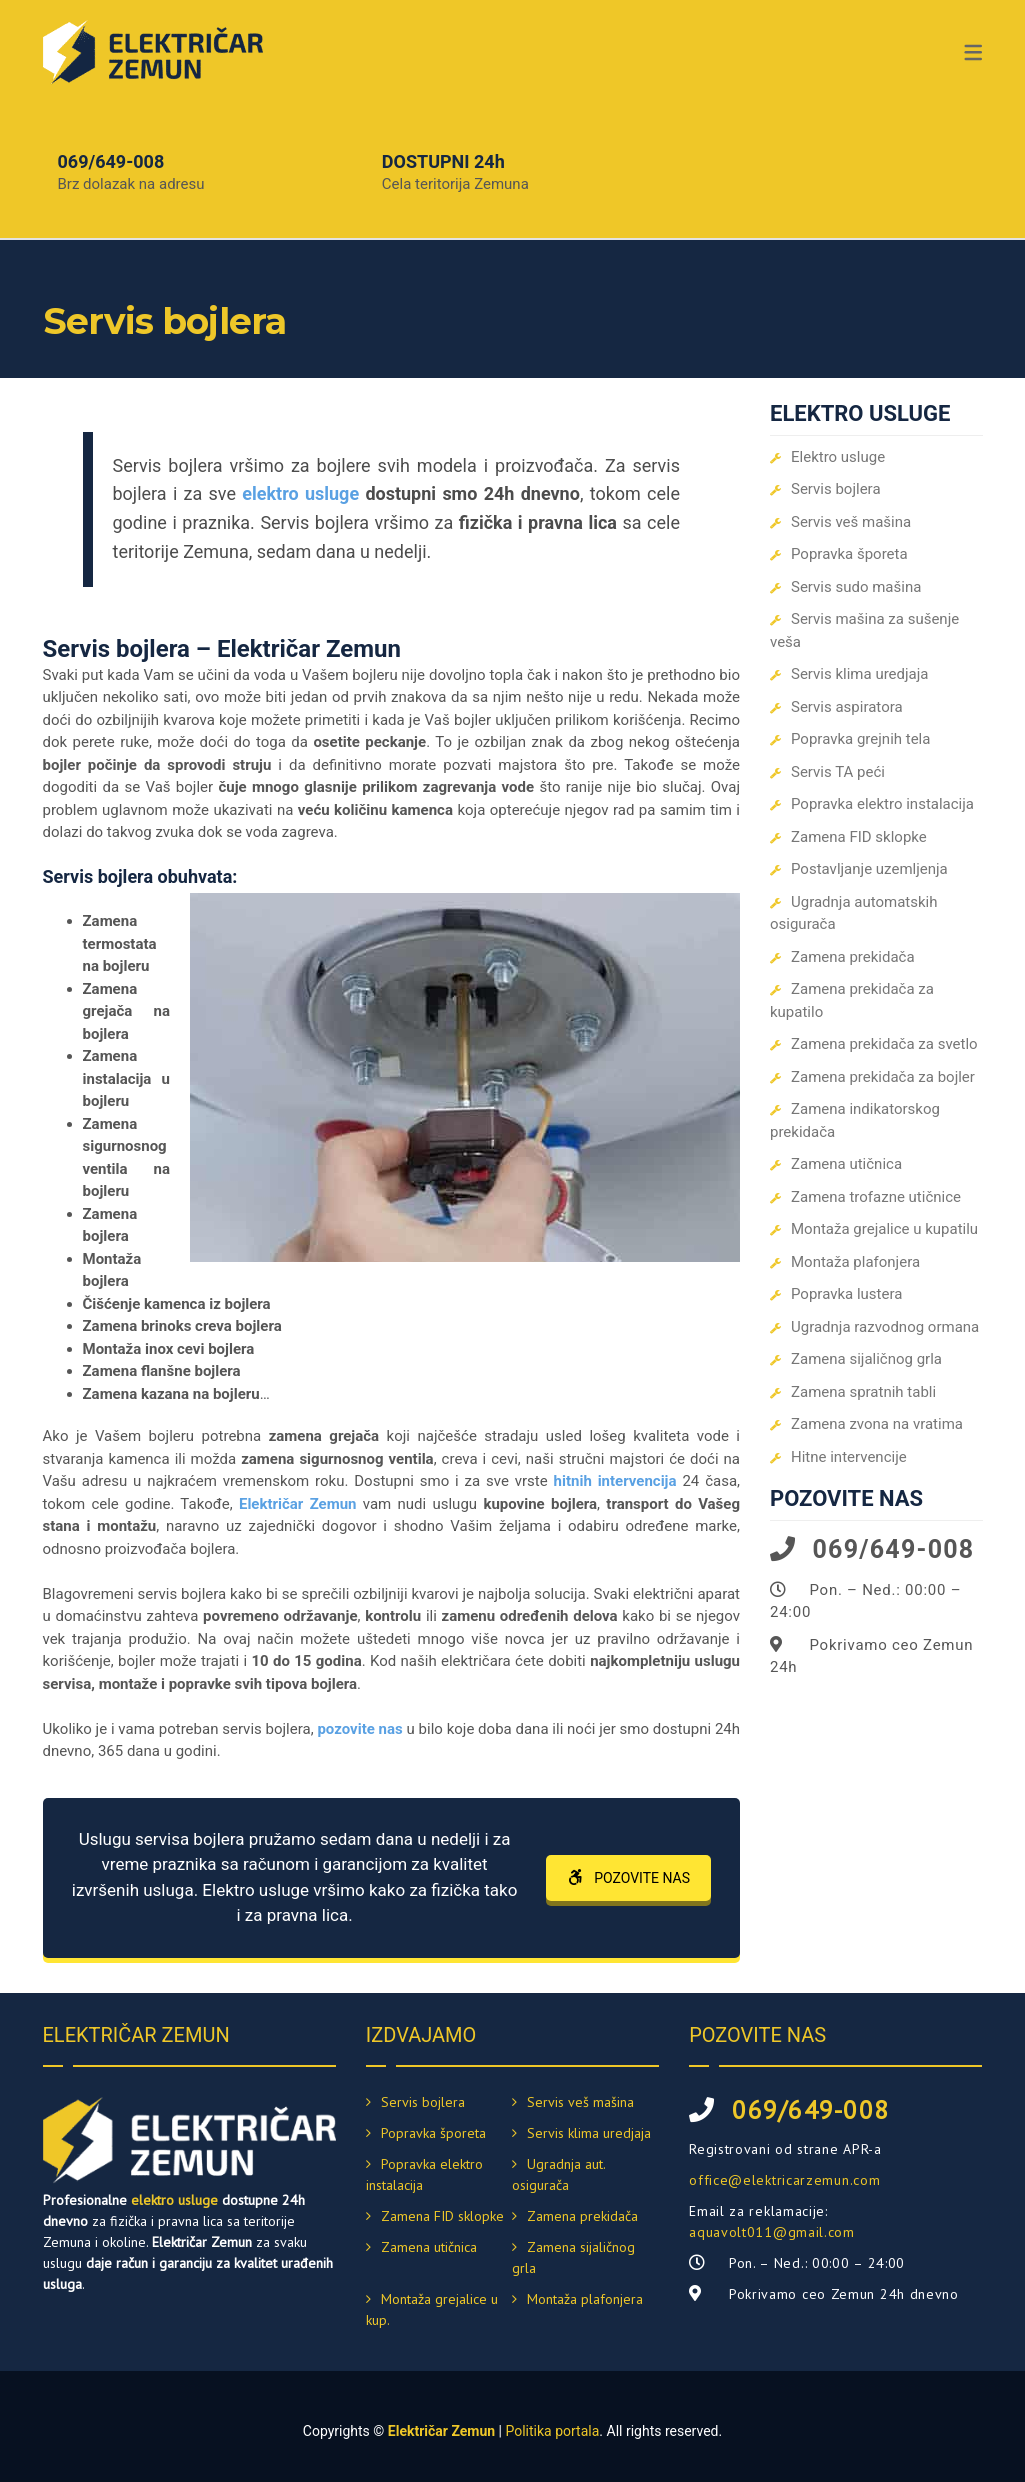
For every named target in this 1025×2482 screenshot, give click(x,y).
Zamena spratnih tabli (863, 1392)
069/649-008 (111, 161)
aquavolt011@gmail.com (772, 2232)
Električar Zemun (441, 2431)
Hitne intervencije (849, 1457)
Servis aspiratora (847, 707)
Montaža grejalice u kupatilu (884, 1229)
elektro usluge (174, 2200)
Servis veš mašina (851, 522)
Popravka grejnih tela (860, 739)
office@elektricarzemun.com (784, 2180)
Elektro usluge (838, 457)
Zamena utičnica (846, 1164)
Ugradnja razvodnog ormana (885, 1327)
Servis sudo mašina (856, 587)
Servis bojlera (836, 489)
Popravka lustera (846, 1294)
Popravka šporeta (849, 554)
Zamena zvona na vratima (877, 1424)
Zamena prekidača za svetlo (884, 1044)
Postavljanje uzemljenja (869, 869)
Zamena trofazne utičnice (876, 1197)
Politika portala (552, 2431)
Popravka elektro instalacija (882, 804)
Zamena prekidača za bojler (883, 1077)
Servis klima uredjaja (860, 674)
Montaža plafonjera (855, 1262)
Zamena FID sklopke (859, 837)
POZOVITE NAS (628, 1878)
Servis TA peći (838, 772)
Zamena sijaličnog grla (866, 1359)
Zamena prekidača (853, 957)
